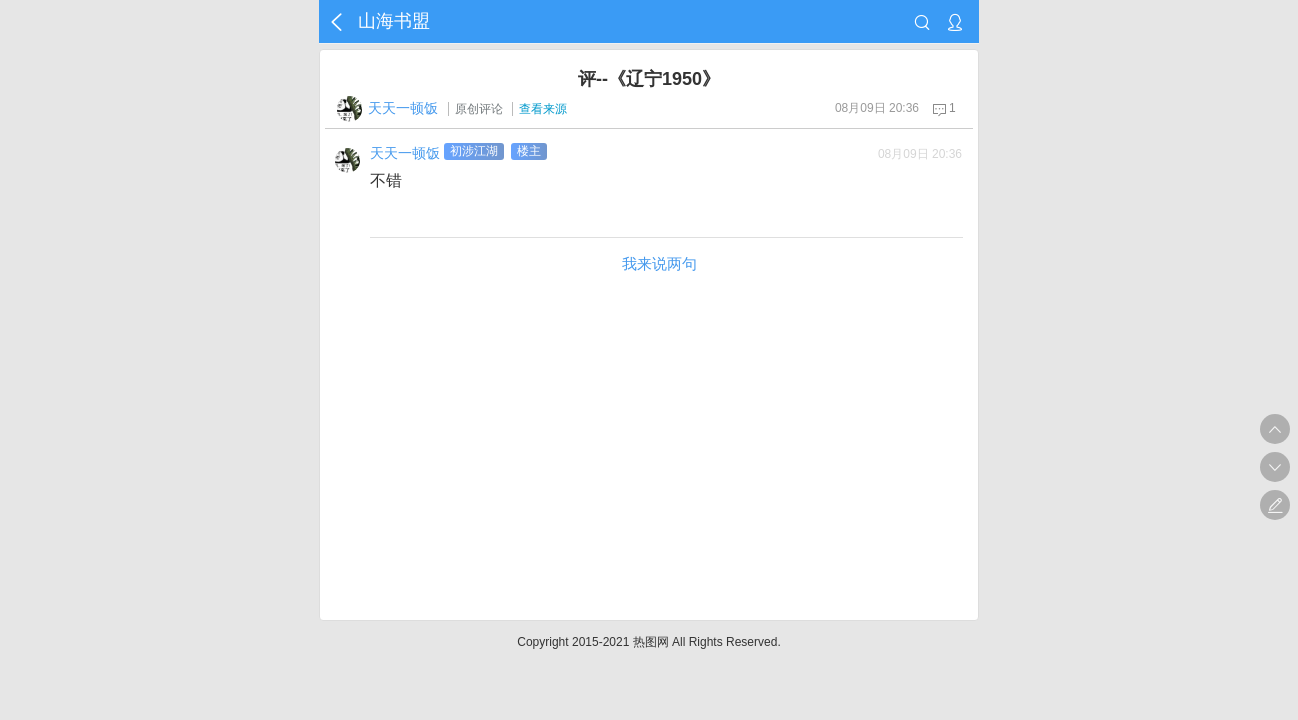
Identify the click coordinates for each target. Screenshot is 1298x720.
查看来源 (543, 109)
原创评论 (479, 109)
